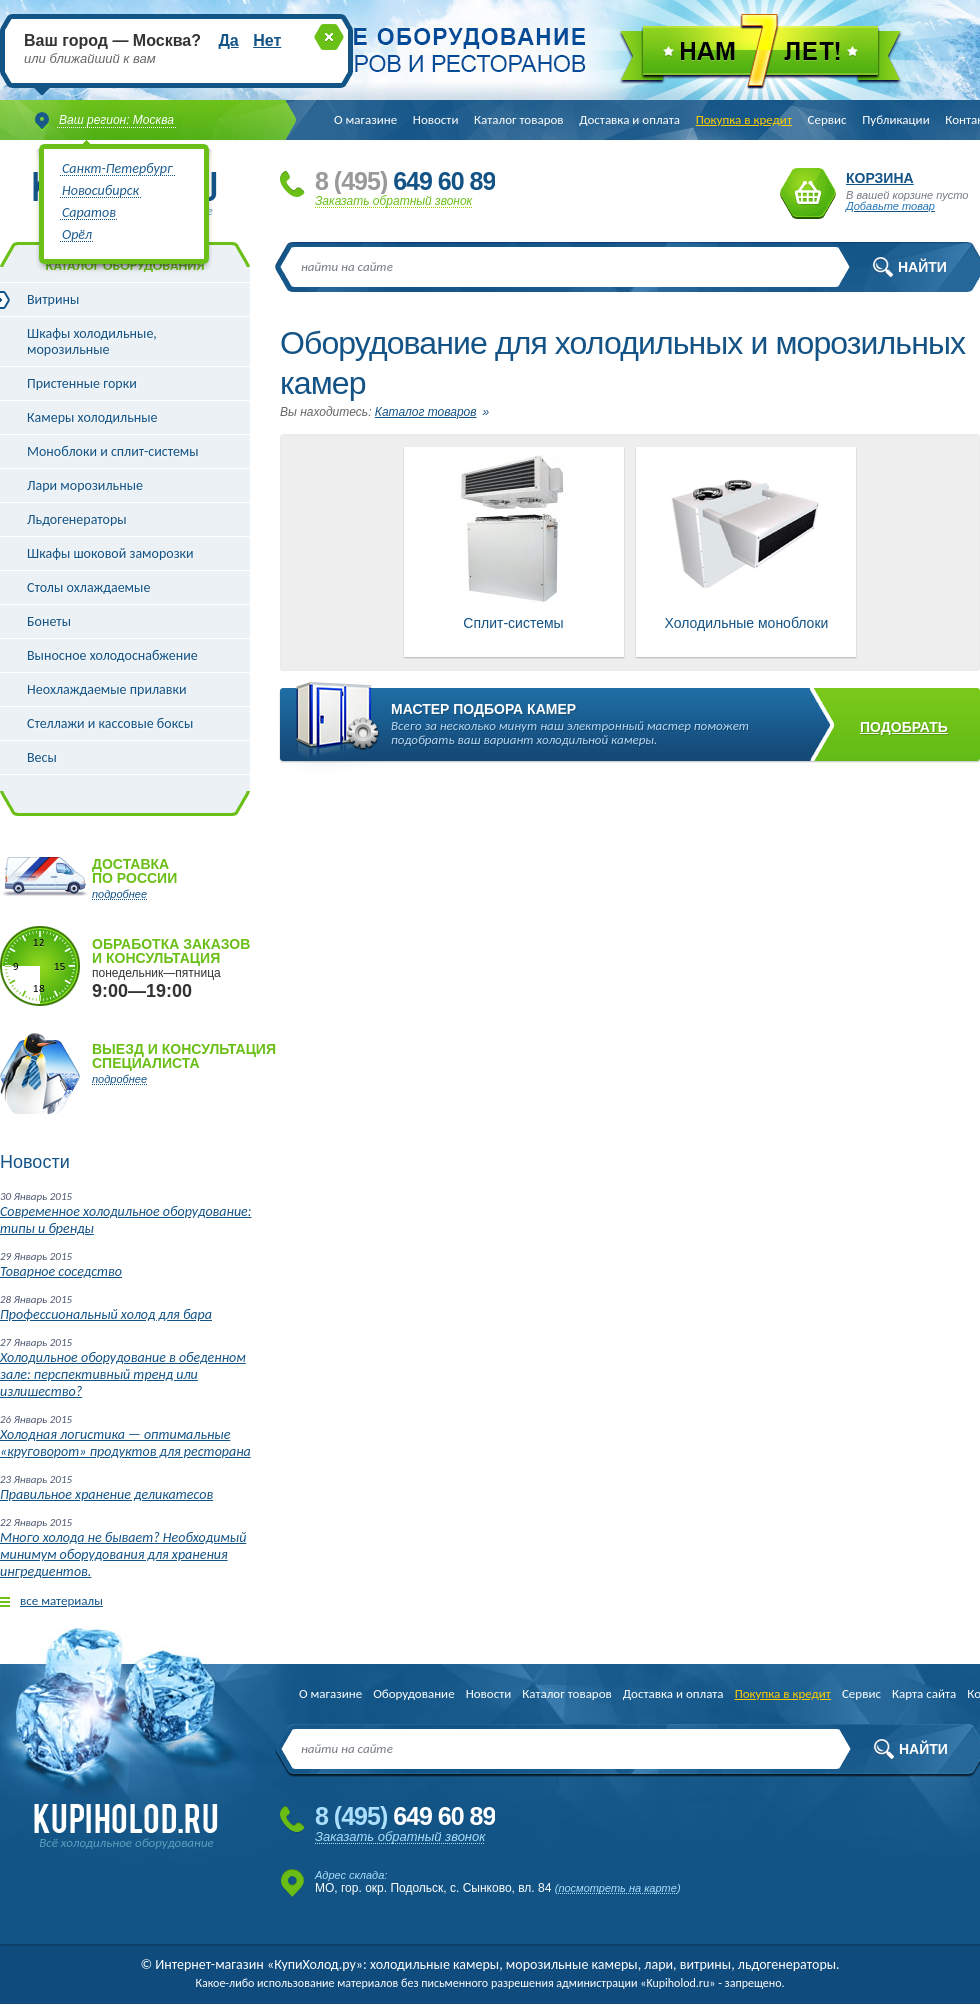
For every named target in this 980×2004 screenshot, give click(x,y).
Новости (436, 119)
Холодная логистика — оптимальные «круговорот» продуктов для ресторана (125, 1443)
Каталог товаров (519, 119)
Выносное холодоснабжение (112, 655)
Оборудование (413, 1693)
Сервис (827, 119)
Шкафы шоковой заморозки (110, 553)
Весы (42, 757)
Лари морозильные (85, 485)
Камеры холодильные (92, 417)
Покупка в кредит (744, 119)
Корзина (808, 193)
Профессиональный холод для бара (106, 1314)
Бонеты (49, 621)
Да (228, 40)
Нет (267, 40)
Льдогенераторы (77, 519)
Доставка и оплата (629, 119)
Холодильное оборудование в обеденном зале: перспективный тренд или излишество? (123, 1374)
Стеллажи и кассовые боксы (110, 723)
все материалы (61, 1600)
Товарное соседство (61, 1271)
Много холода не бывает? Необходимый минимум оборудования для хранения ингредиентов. (123, 1554)
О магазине (365, 119)
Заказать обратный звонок (393, 201)
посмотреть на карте (617, 1888)
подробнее (119, 894)
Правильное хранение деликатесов (106, 1494)
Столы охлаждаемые (88, 587)
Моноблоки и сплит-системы (113, 451)
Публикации (895, 119)
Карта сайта (924, 1693)
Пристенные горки (82, 383)
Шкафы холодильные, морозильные (92, 341)
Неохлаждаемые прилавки (107, 689)
